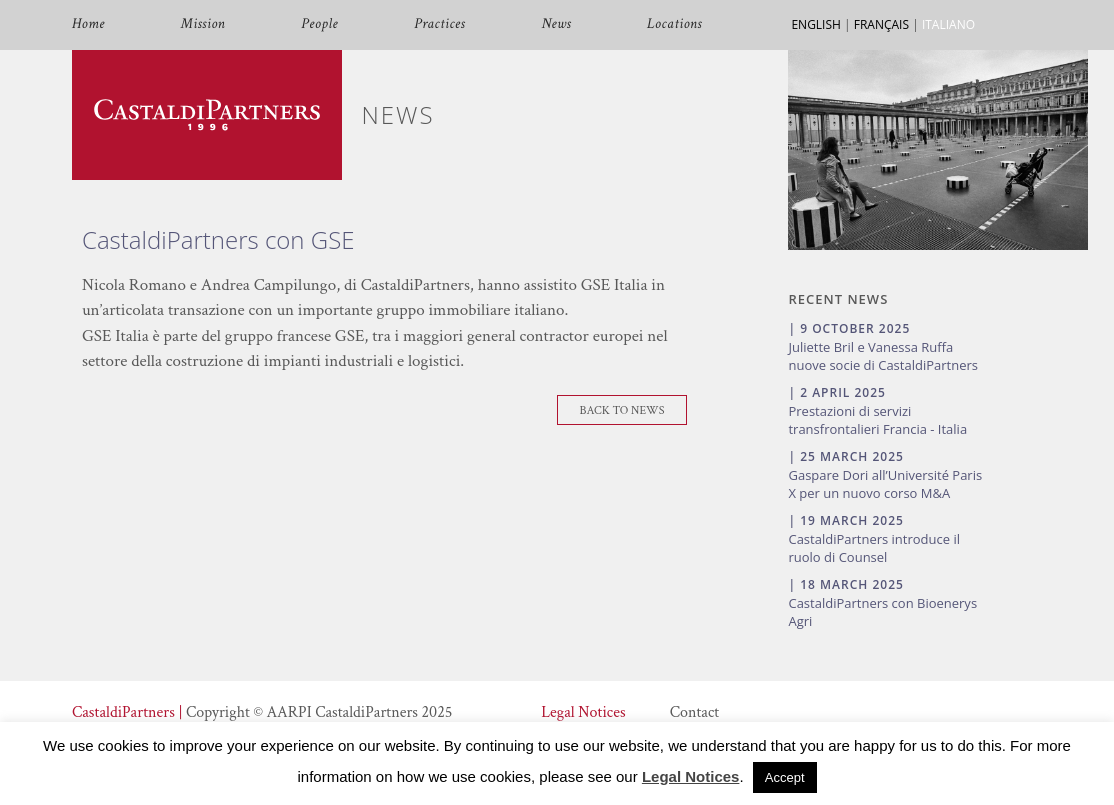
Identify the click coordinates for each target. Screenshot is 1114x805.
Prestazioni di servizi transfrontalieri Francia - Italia (877, 420)
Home (88, 24)
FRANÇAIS (881, 24)
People (319, 24)
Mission (203, 24)
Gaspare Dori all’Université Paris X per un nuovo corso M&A (885, 484)
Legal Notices (583, 712)
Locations (674, 24)
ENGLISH (815, 24)
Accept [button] (785, 777)
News (556, 24)
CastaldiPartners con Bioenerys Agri (882, 612)
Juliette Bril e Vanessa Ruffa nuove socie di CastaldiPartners (883, 356)
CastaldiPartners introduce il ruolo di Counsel (874, 548)
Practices (439, 24)
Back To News (622, 410)
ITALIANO (948, 24)
